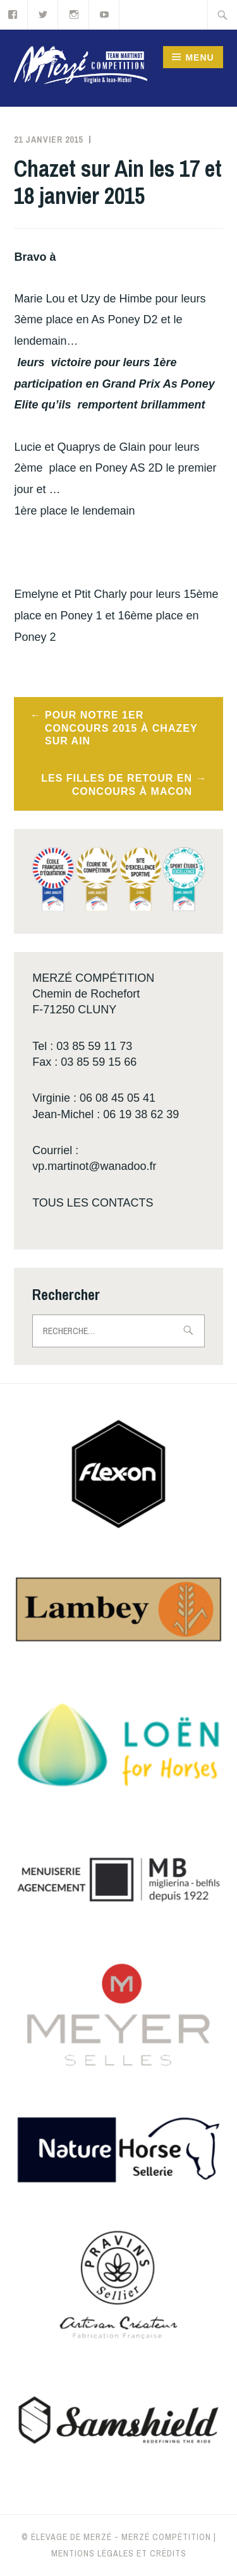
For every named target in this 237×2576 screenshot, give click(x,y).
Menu (199, 57)
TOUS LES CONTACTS (92, 1202)
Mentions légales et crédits (118, 2553)
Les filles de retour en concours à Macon (116, 785)
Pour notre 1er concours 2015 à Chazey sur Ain (121, 728)
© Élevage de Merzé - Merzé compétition (116, 2537)
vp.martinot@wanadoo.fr (94, 1166)
